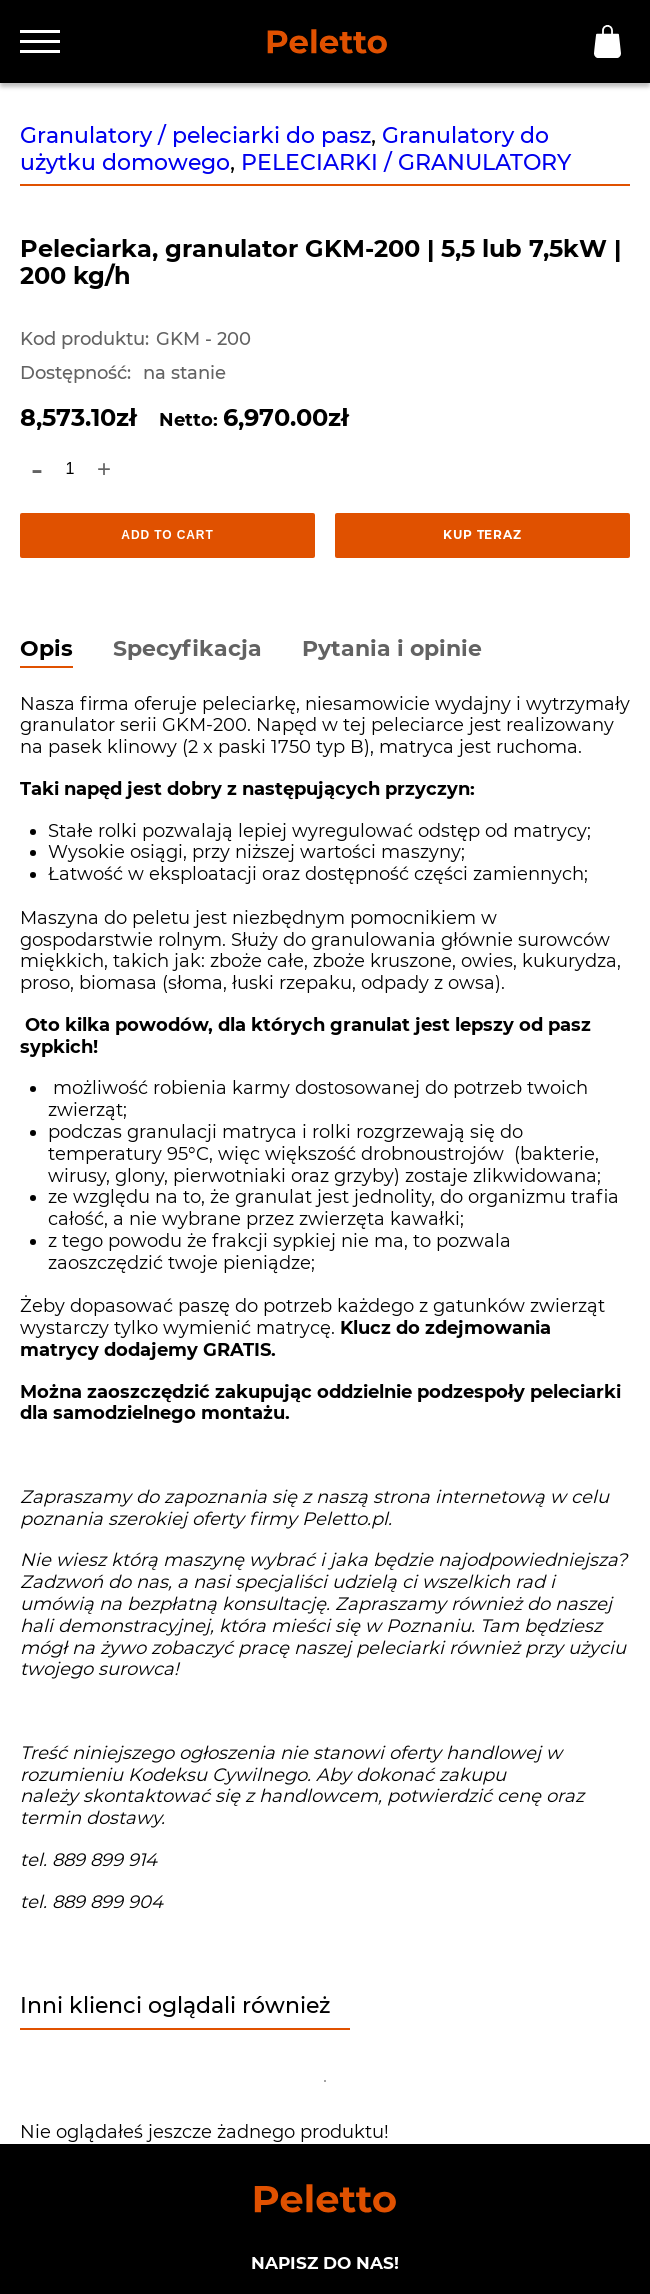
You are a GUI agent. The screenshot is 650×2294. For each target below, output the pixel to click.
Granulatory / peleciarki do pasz (195, 135)
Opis (46, 650)
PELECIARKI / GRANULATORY (406, 162)
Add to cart (167, 535)
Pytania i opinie (392, 650)
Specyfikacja (187, 650)
